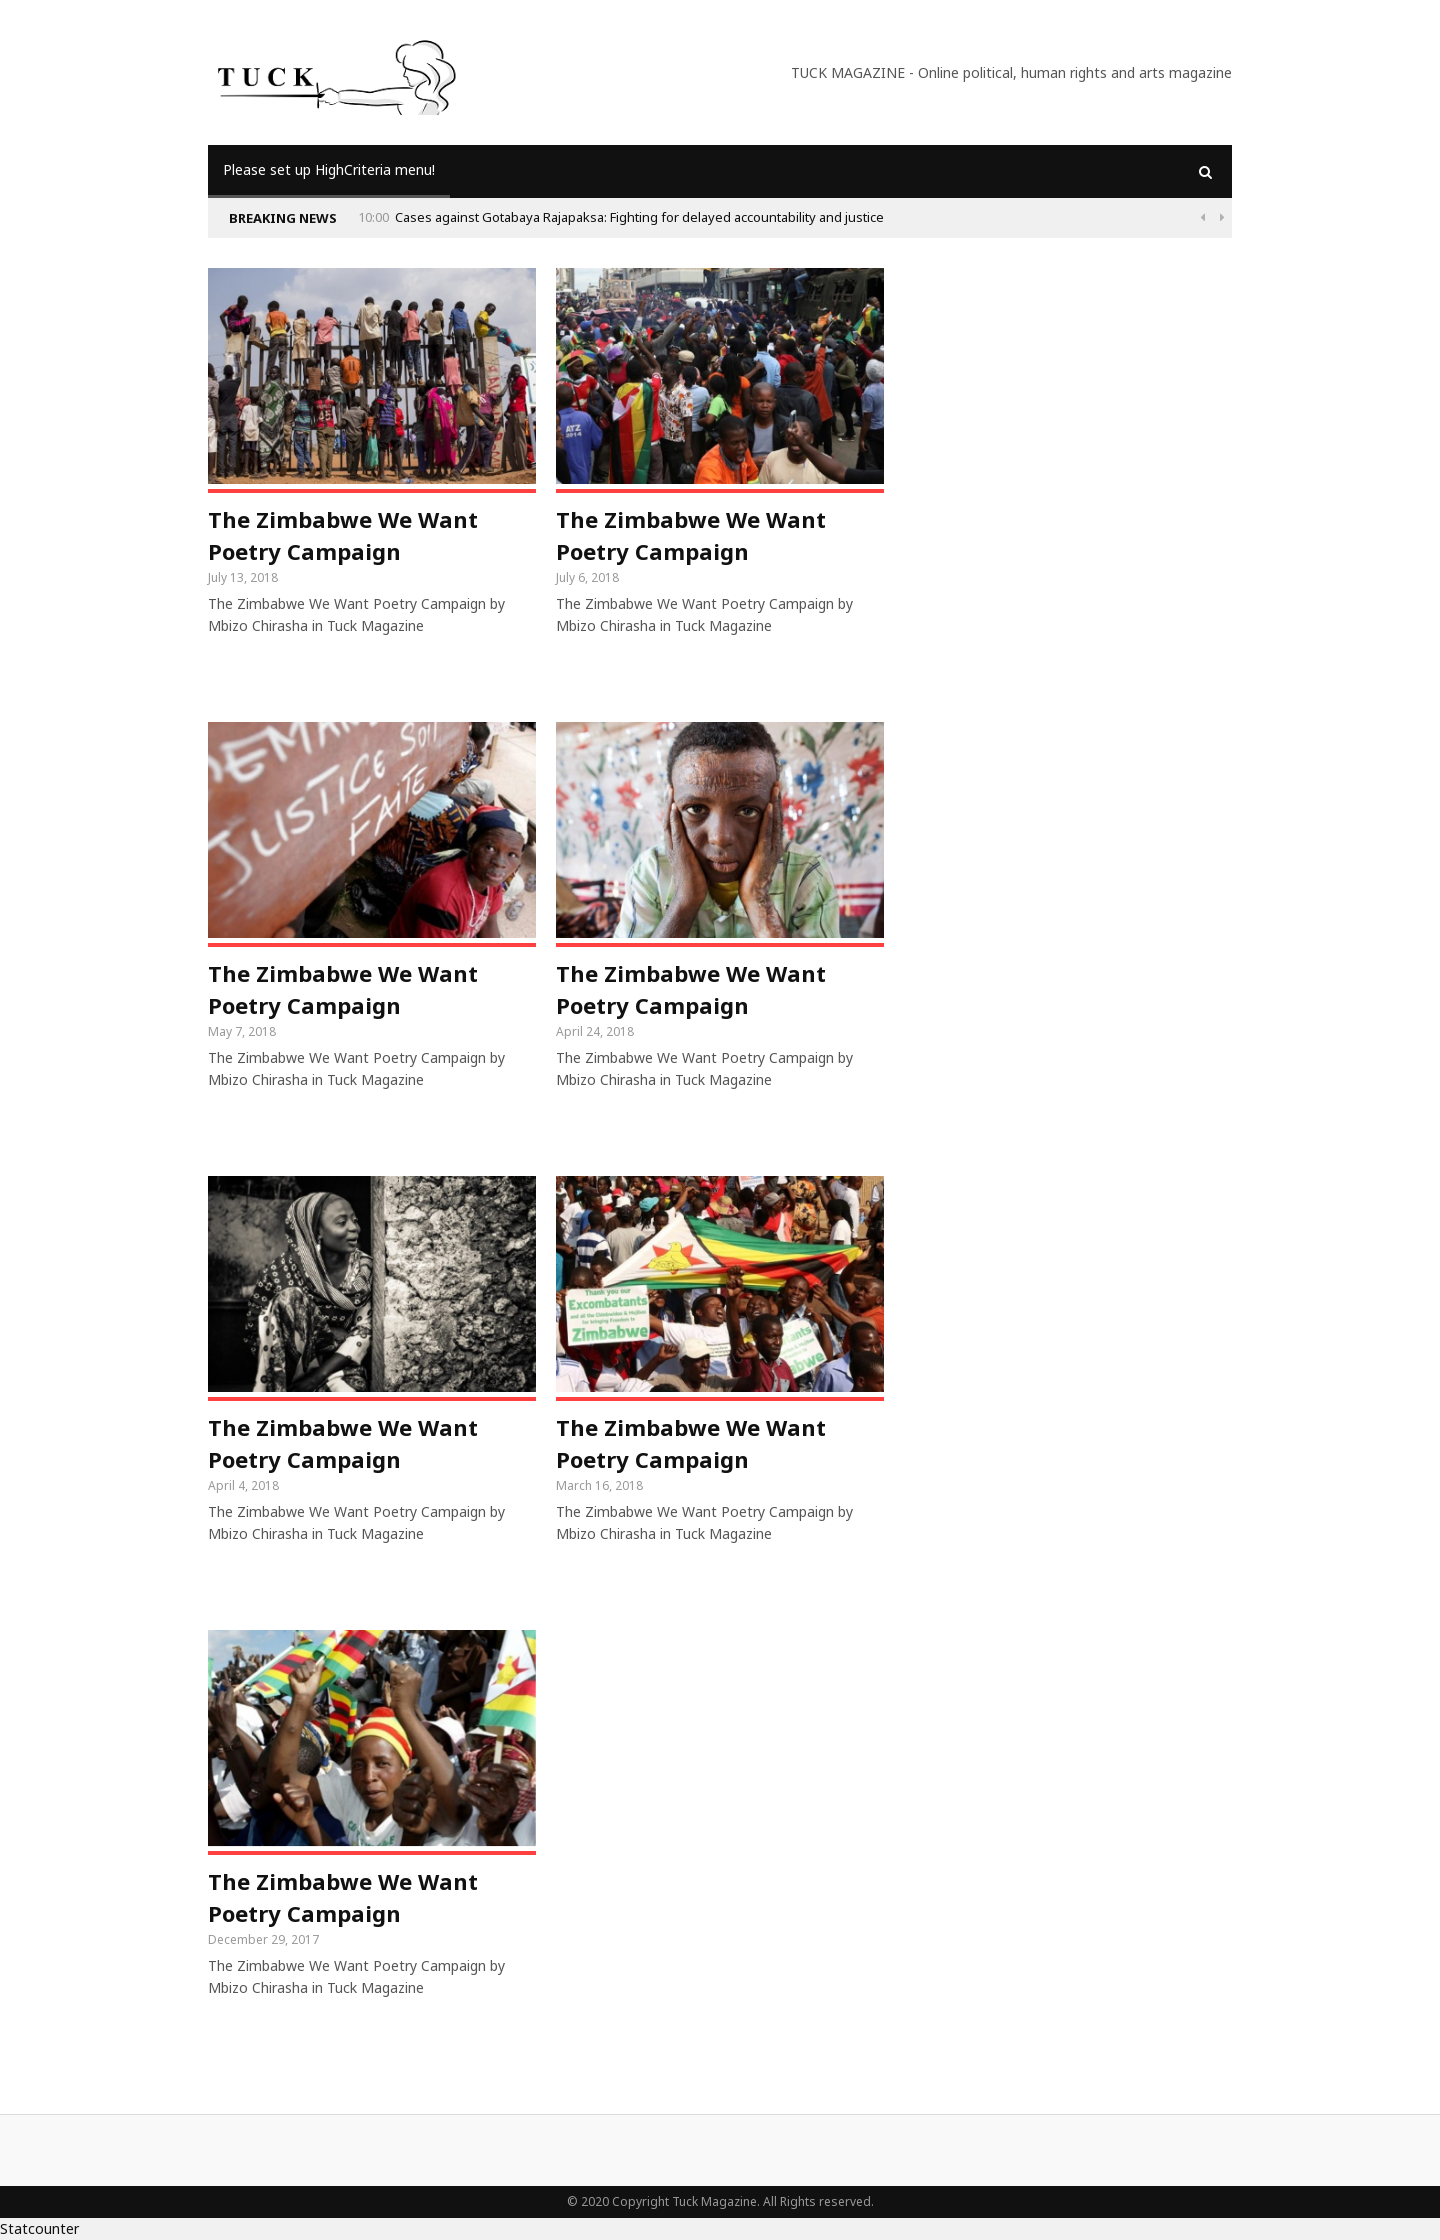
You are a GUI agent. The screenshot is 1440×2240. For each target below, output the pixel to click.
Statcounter (39, 2228)
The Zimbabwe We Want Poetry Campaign (343, 535)
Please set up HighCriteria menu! (329, 169)
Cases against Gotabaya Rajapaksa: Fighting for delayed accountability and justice (639, 217)
